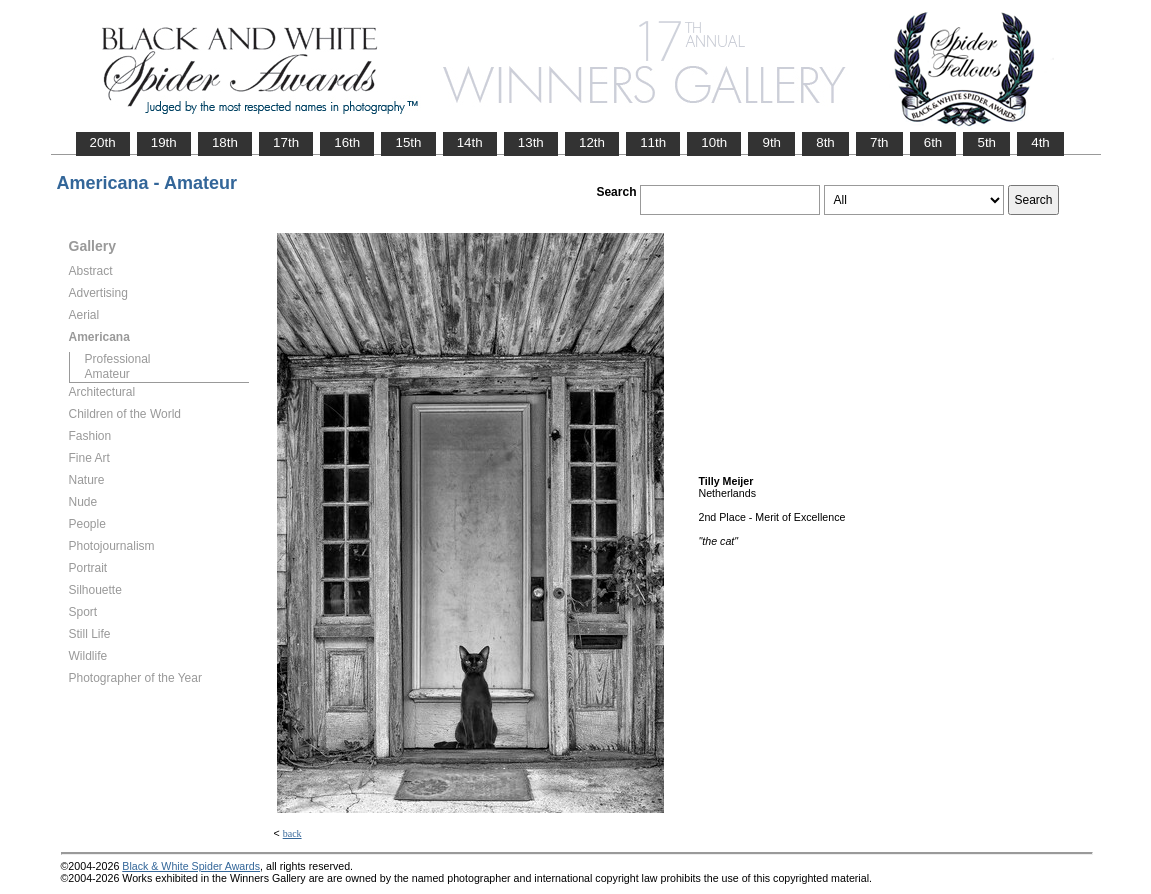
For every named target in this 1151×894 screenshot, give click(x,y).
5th (986, 142)
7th (879, 142)
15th (408, 142)
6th (933, 142)
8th (825, 142)
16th (347, 142)
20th (103, 142)
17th (286, 142)
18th (225, 142)
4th (1040, 142)
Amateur (107, 374)
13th (531, 142)
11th (653, 142)
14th (470, 142)
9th (771, 142)
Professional (118, 359)
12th (592, 142)
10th (714, 142)
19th (164, 142)
